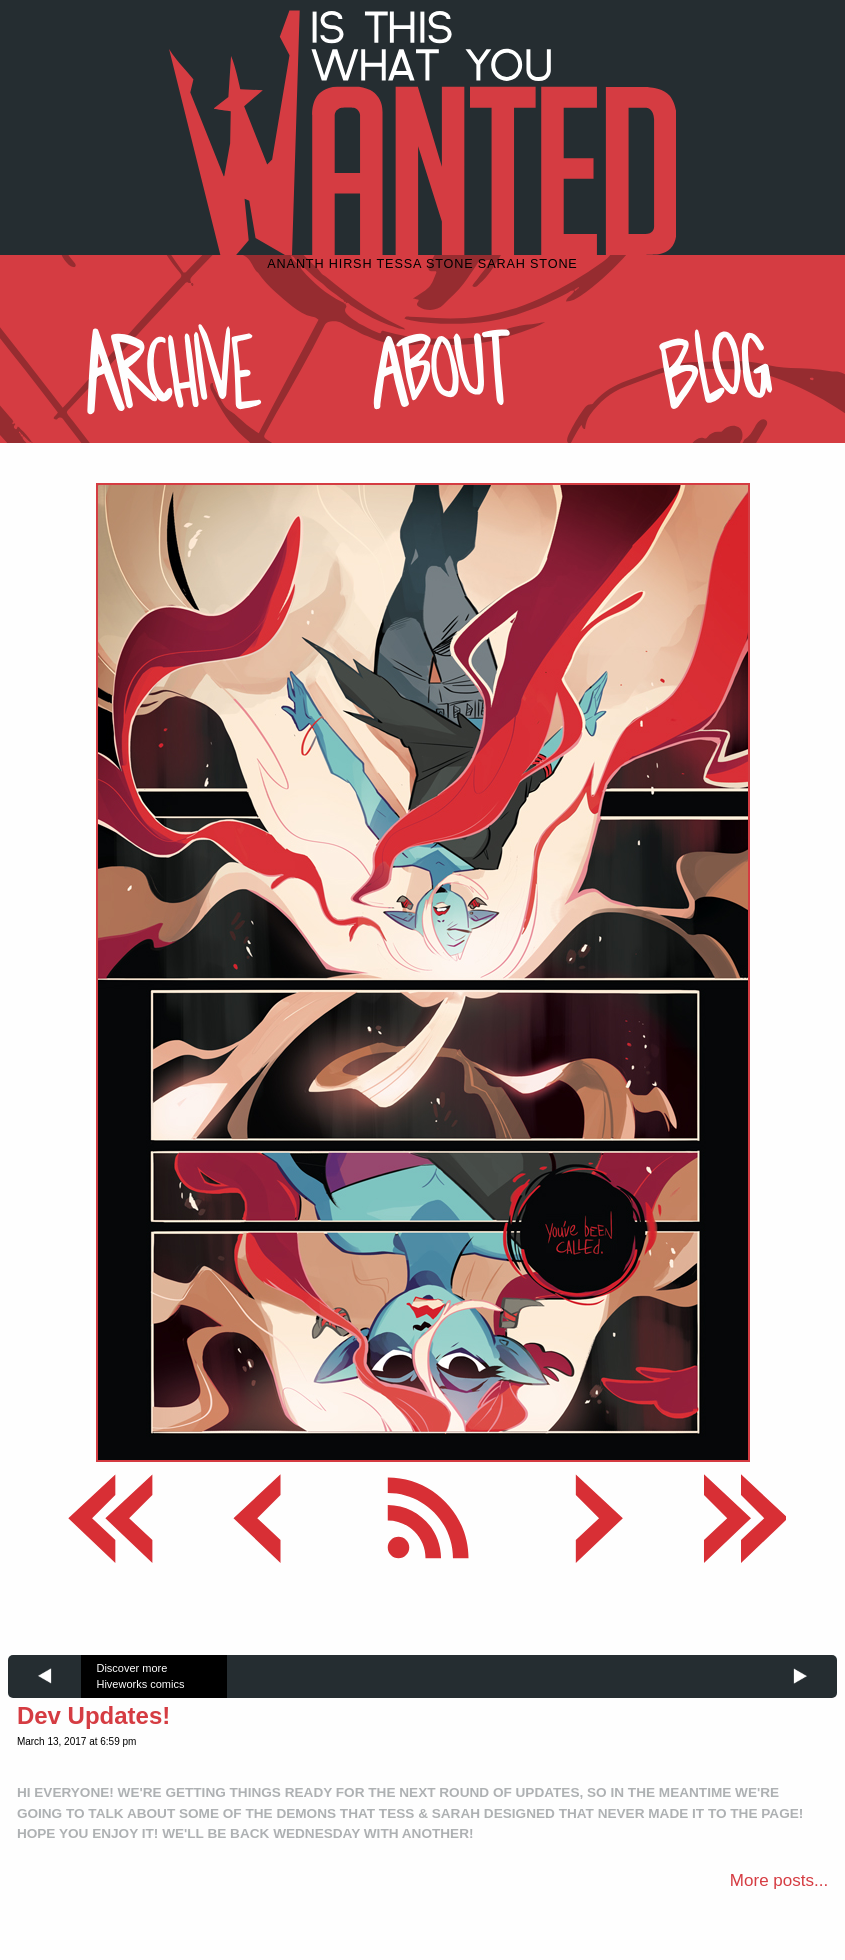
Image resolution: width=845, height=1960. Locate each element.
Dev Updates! (93, 1715)
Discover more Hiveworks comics (140, 1676)
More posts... (779, 1880)
